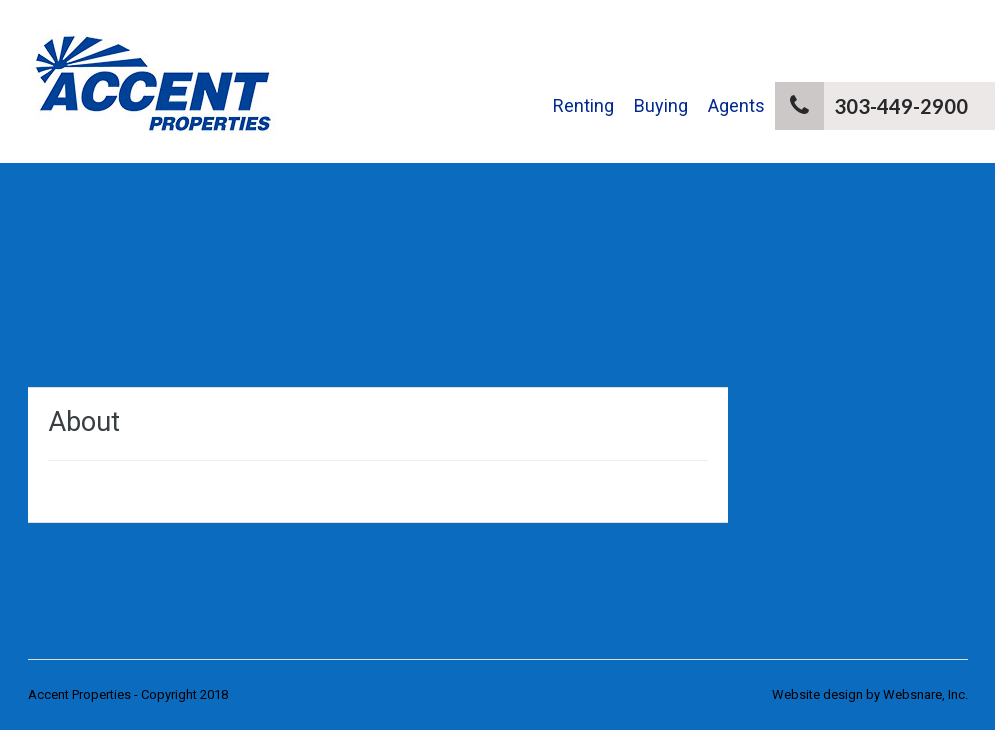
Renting (583, 105)
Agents (736, 105)
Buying (661, 105)
